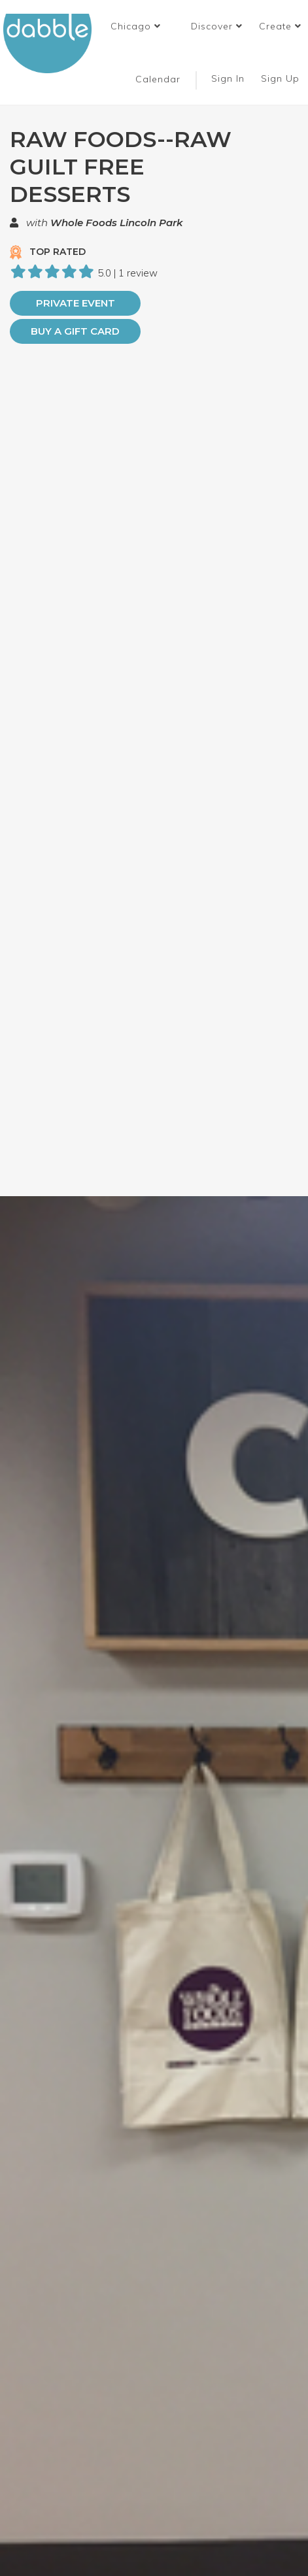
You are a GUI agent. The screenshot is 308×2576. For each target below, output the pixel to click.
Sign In (229, 78)
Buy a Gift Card (75, 331)
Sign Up (282, 78)
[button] (136, 26)
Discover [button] (217, 26)
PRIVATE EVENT (75, 303)
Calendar (157, 79)
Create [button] (280, 26)
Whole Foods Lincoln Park (116, 222)
